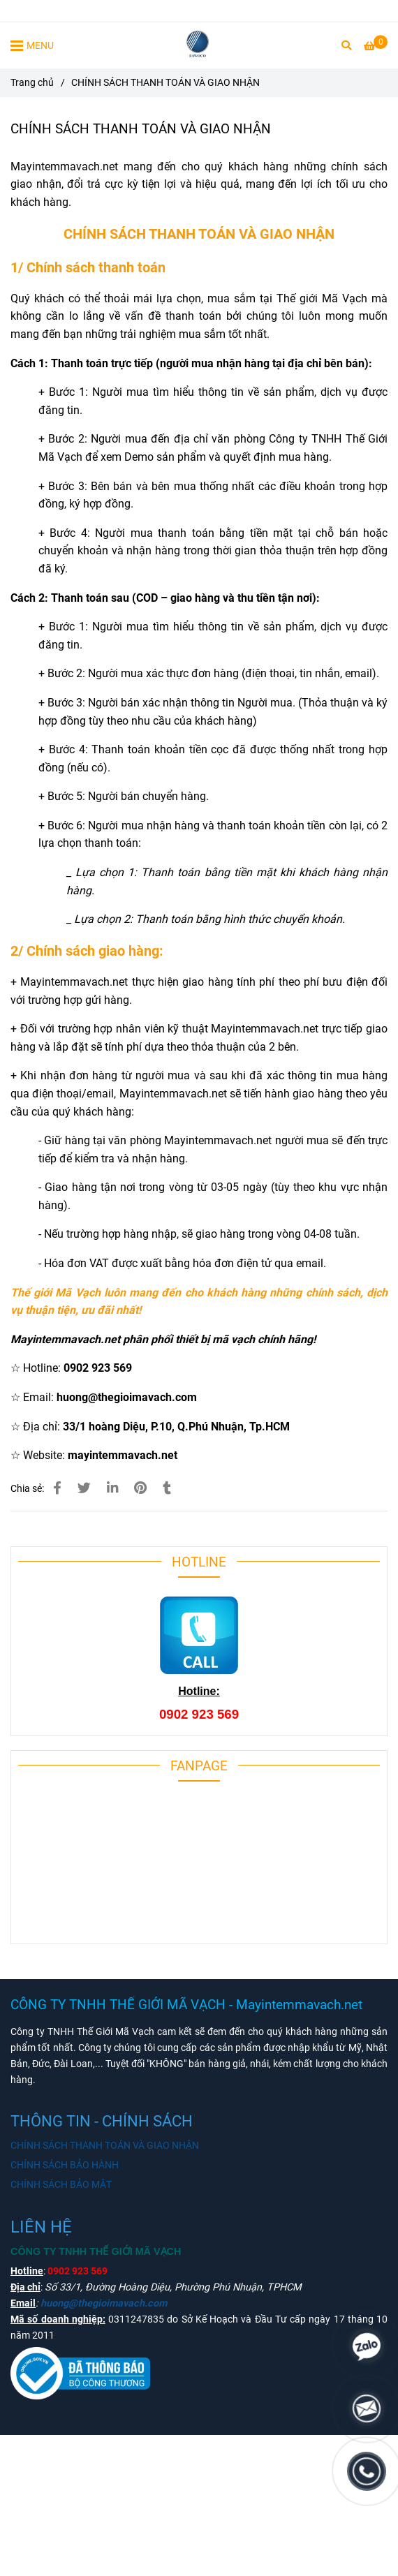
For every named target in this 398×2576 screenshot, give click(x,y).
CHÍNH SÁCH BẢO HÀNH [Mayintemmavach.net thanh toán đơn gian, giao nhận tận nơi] (64, 2165)
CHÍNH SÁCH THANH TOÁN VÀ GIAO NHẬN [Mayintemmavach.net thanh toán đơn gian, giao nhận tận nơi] (104, 2146)
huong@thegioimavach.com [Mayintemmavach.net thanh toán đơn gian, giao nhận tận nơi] (103, 2303)
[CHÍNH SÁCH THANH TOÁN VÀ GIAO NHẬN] (199, 45)
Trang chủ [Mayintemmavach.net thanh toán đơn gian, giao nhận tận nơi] (32, 83)
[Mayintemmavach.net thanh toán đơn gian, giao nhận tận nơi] (376, 46)
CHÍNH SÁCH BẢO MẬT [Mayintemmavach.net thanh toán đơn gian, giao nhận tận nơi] (61, 2185)
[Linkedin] (112, 1488)
